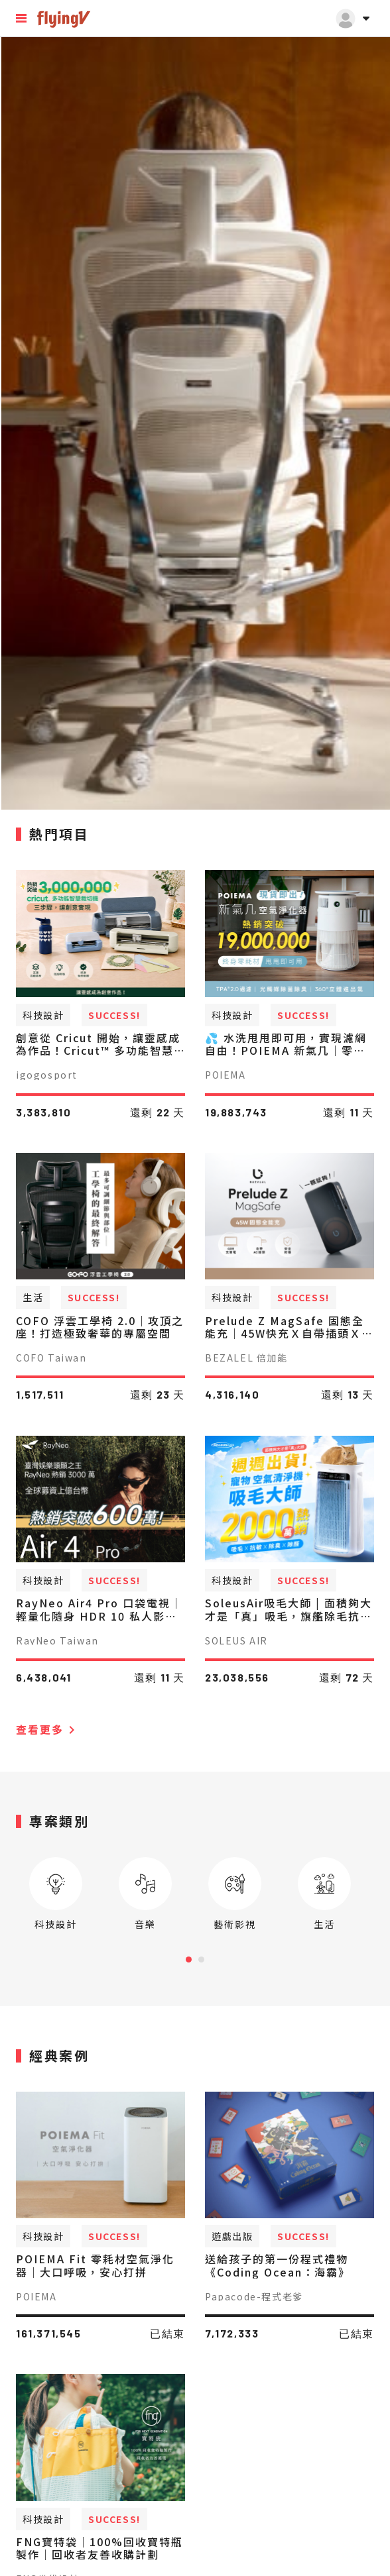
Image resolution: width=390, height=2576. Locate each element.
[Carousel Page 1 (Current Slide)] (189, 1959)
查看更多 (48, 1729)
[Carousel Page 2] (201, 1959)
